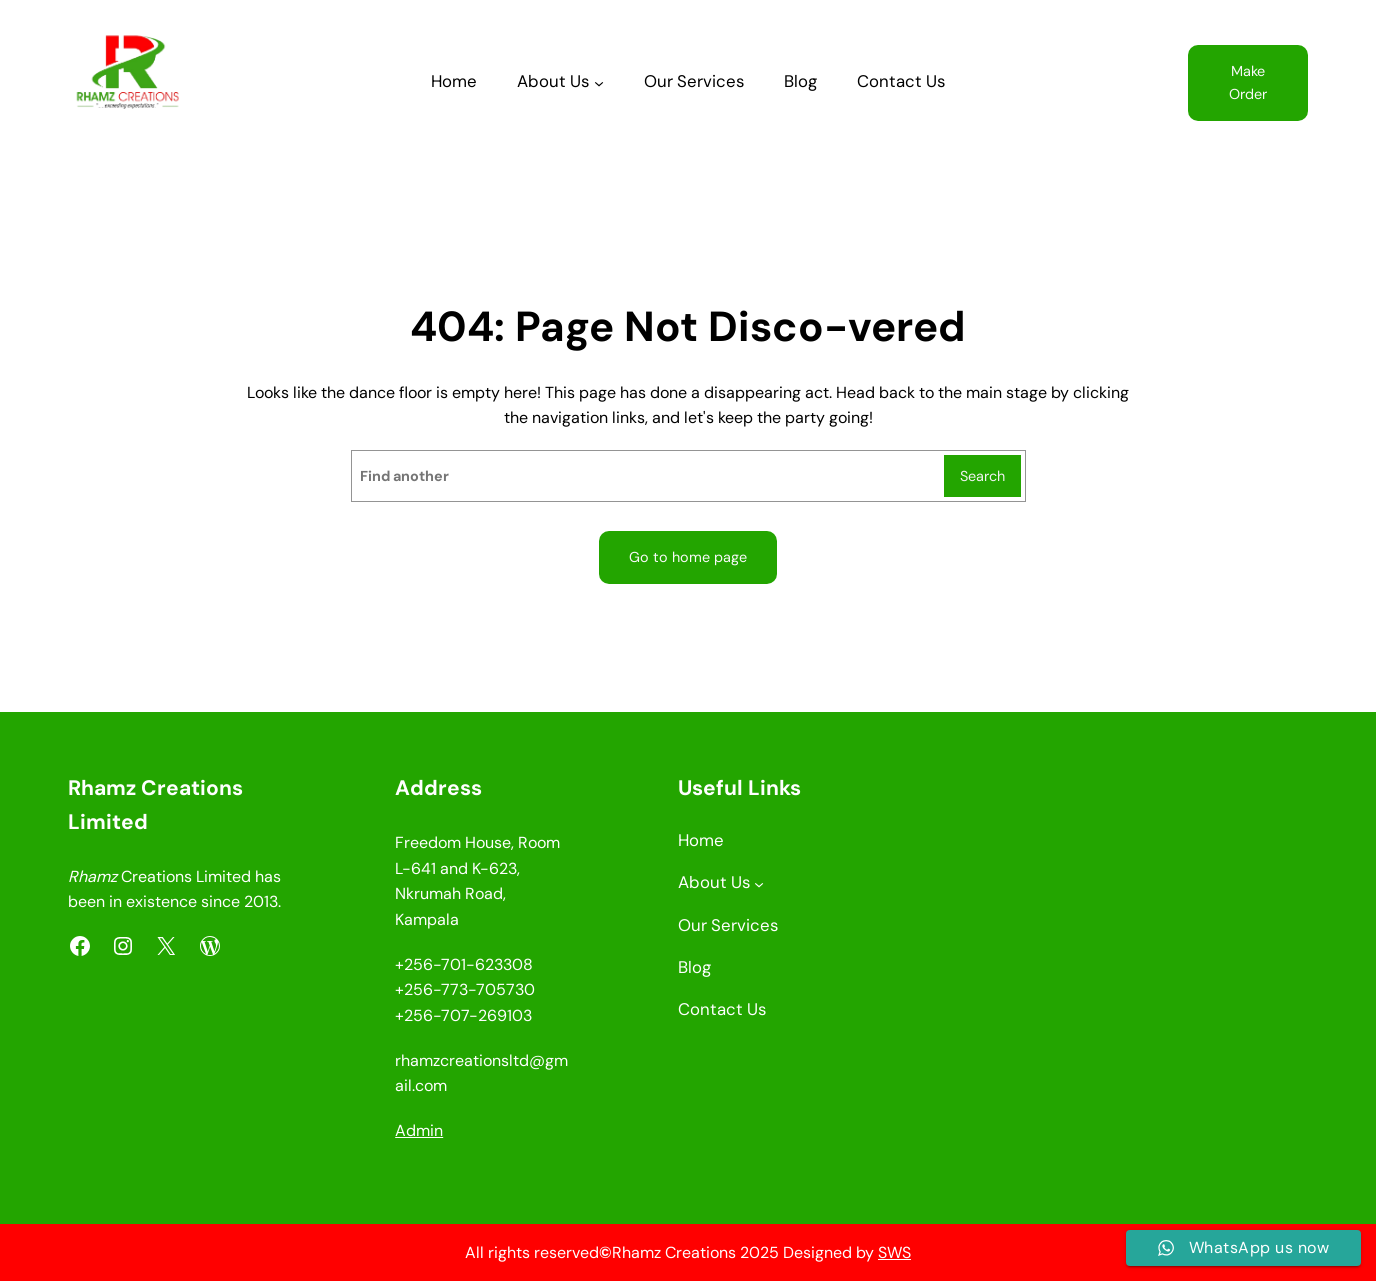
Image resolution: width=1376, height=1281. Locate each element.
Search (982, 476)
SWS (894, 1252)
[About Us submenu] (599, 83)
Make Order (1248, 82)
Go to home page (688, 557)
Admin (419, 1130)
